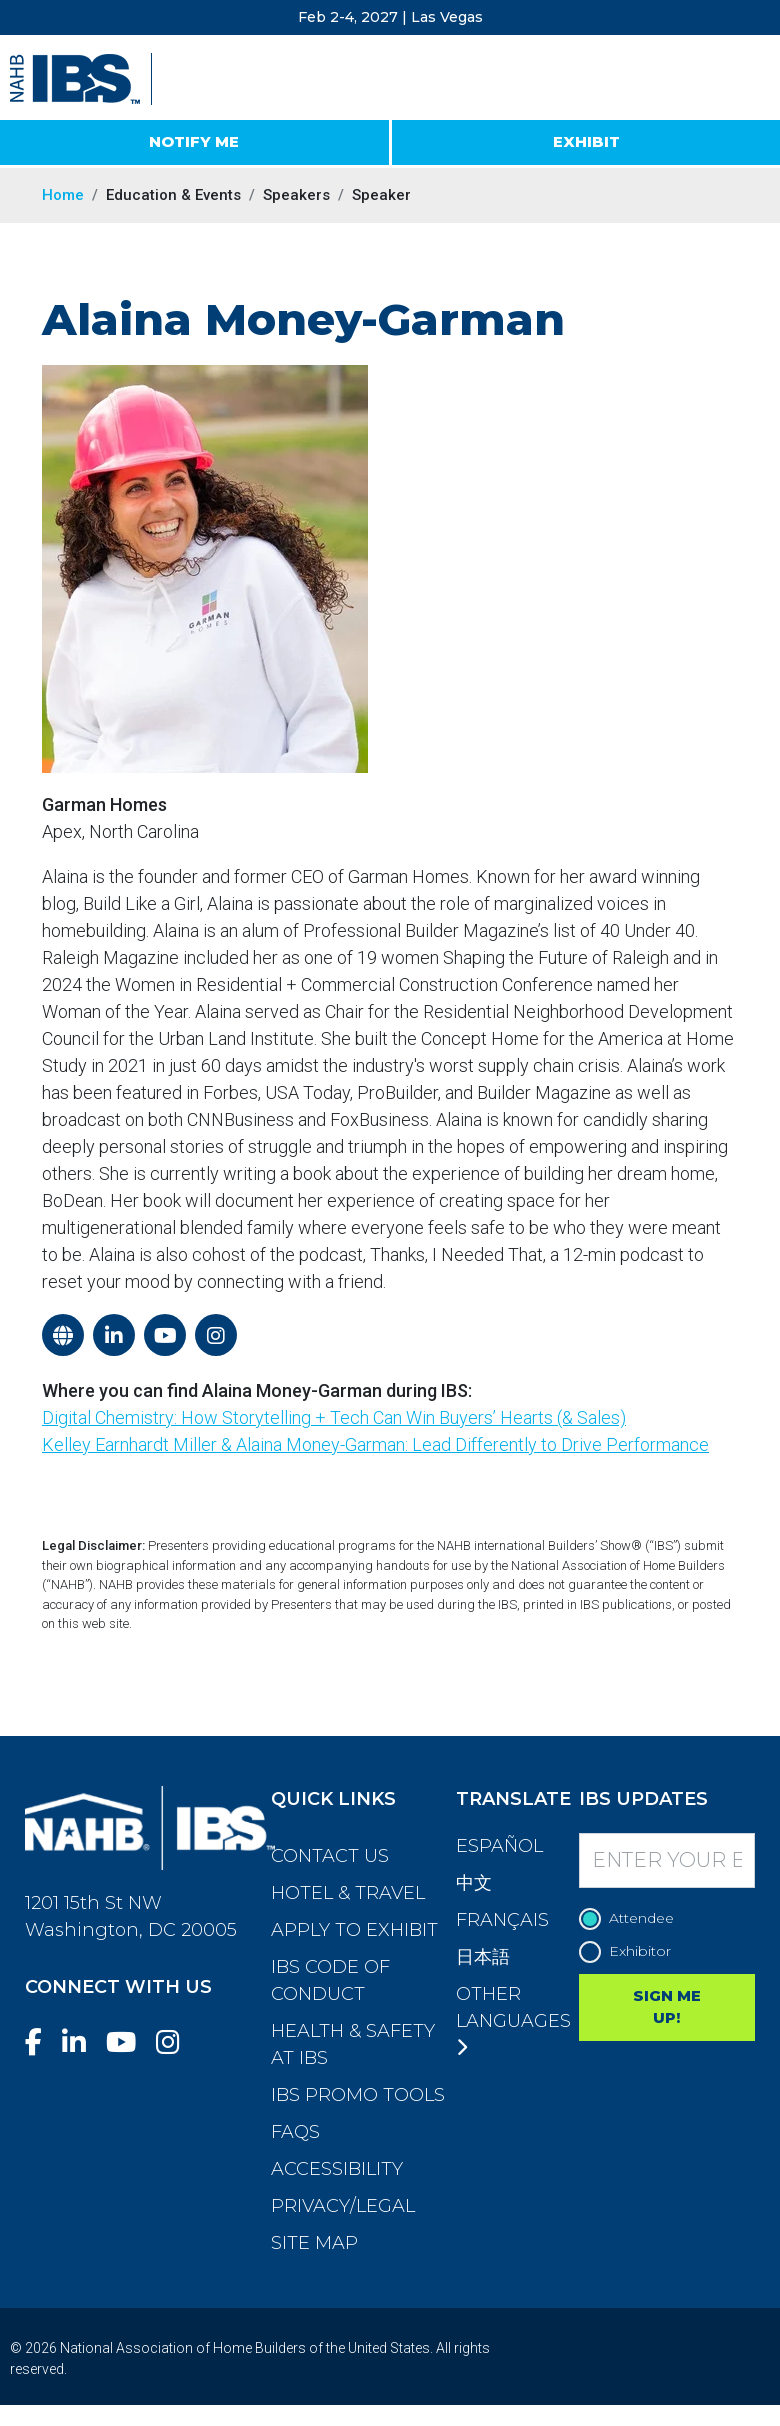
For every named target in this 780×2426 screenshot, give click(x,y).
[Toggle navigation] (747, 80)
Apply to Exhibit (354, 1930)
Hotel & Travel (348, 1893)
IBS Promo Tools (358, 2095)
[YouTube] (129, 2042)
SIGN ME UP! (667, 2007)
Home (63, 195)
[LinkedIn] (82, 2042)
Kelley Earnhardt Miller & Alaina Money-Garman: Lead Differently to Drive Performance (375, 1444)
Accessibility (337, 2169)
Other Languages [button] (513, 2020)
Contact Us (330, 1856)
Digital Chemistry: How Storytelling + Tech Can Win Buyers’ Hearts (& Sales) (334, 1417)
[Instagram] (176, 2042)
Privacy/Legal (343, 2206)
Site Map (314, 2243)
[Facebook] (41, 2042)
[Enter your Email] (667, 1860)
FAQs (295, 2132)
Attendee (631, 1918)
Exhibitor (630, 1951)
